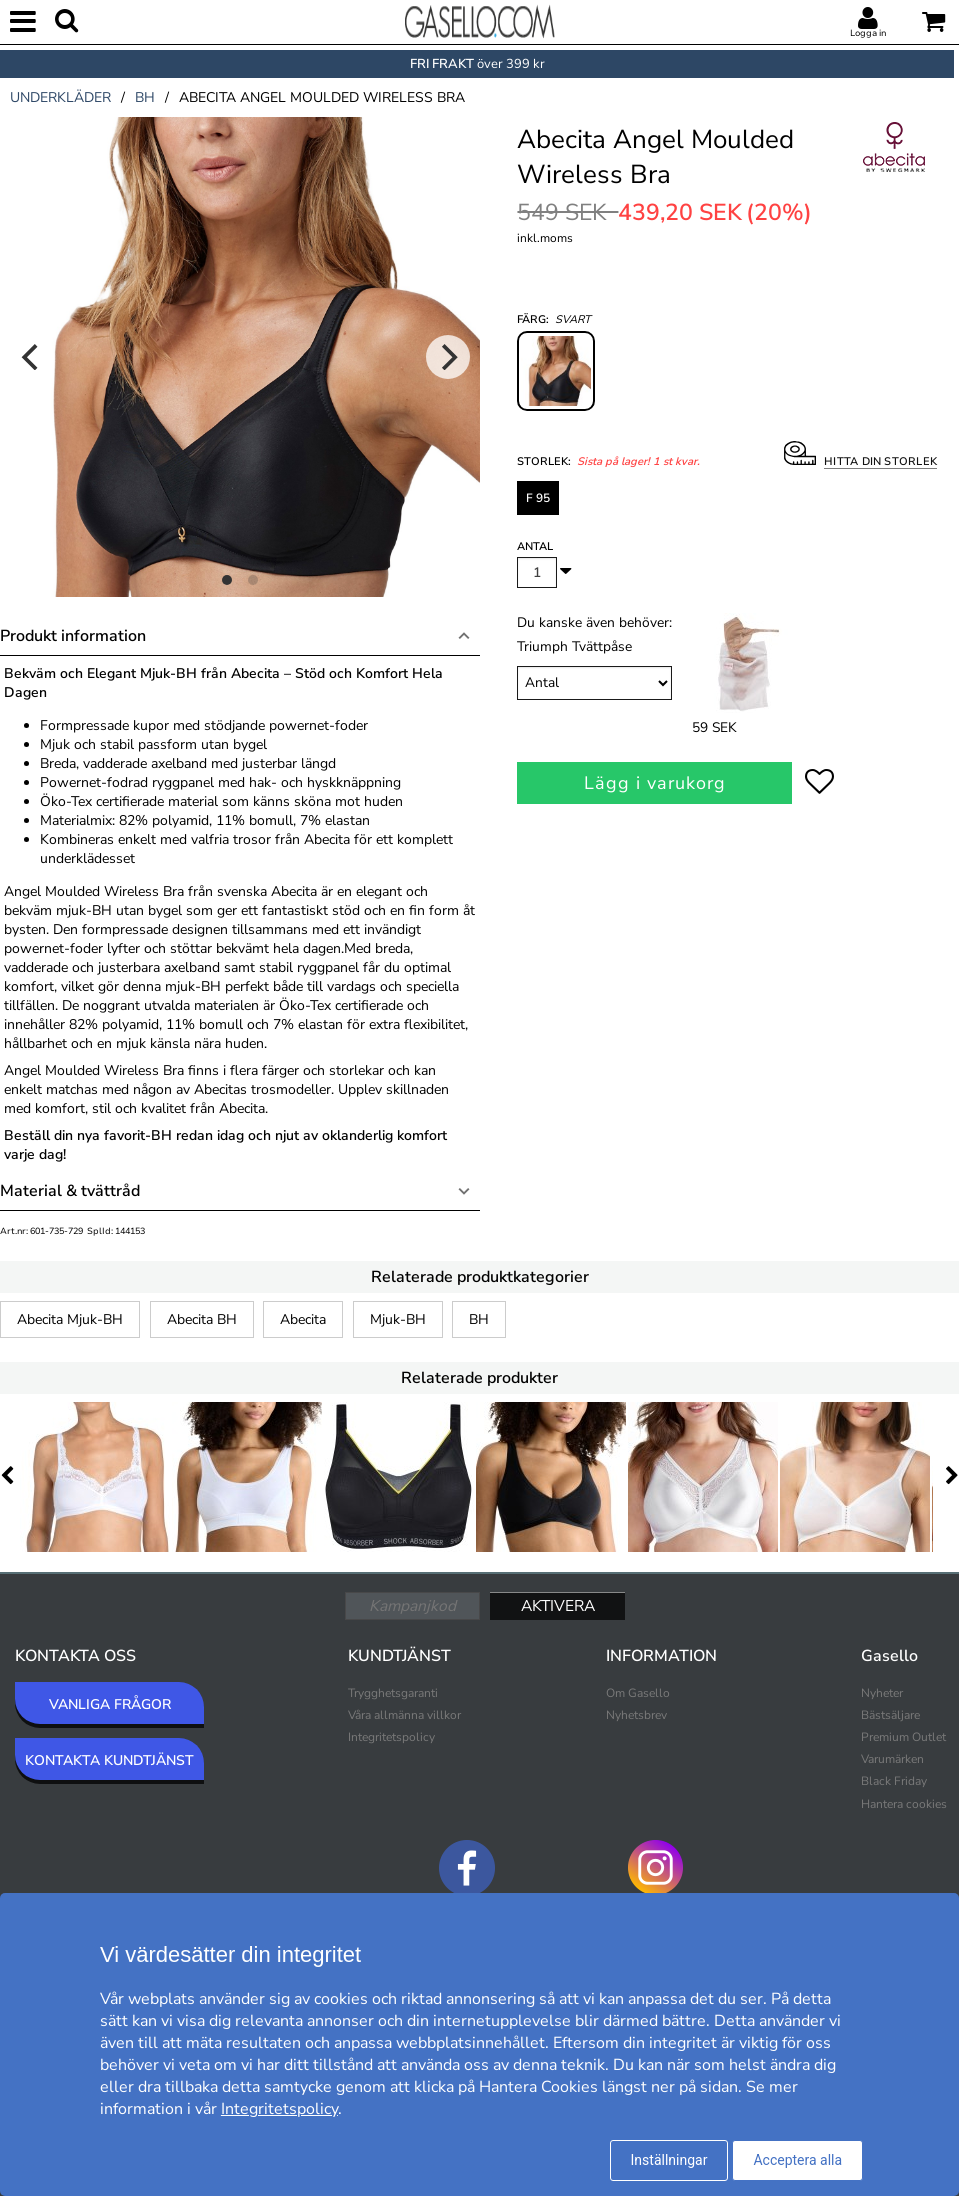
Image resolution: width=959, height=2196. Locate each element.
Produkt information (73, 636)
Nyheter (882, 1693)
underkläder (60, 97)
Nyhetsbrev (636, 1715)
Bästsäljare (890, 1715)
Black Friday (894, 1781)
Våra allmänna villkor (404, 1715)
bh (145, 97)
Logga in (868, 33)
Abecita (303, 1319)
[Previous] (32, 357)
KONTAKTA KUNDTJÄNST (109, 1760)
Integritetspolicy (391, 1737)
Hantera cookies (904, 1804)
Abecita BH (202, 1319)
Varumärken (892, 1759)
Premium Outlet (903, 1737)
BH (479, 1319)
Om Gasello (638, 1693)
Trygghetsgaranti (393, 1693)
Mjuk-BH (398, 1319)
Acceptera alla (797, 2160)
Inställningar (669, 2160)
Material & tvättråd (70, 1191)
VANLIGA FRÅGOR (110, 1704)
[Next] (448, 357)
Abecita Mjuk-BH (70, 1319)
